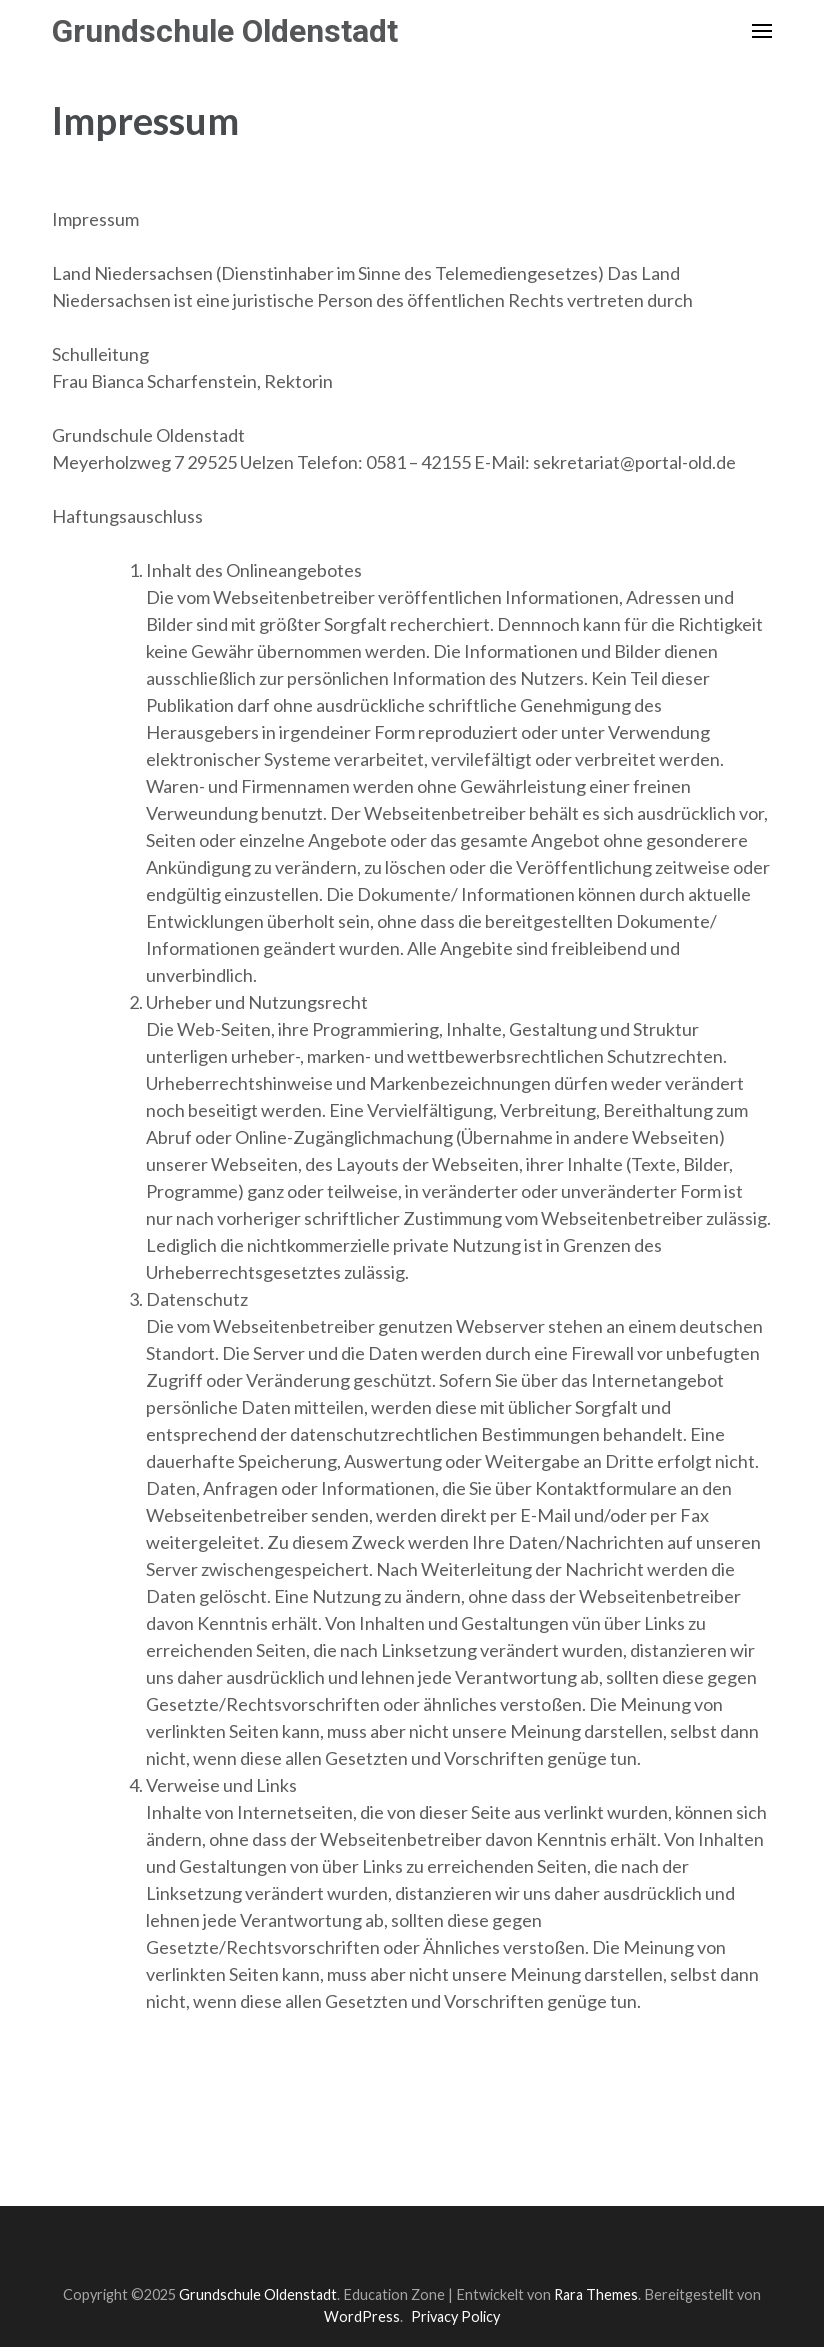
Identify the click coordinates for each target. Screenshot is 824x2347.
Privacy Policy (455, 2316)
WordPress (362, 2316)
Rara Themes (596, 2294)
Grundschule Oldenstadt (225, 31)
